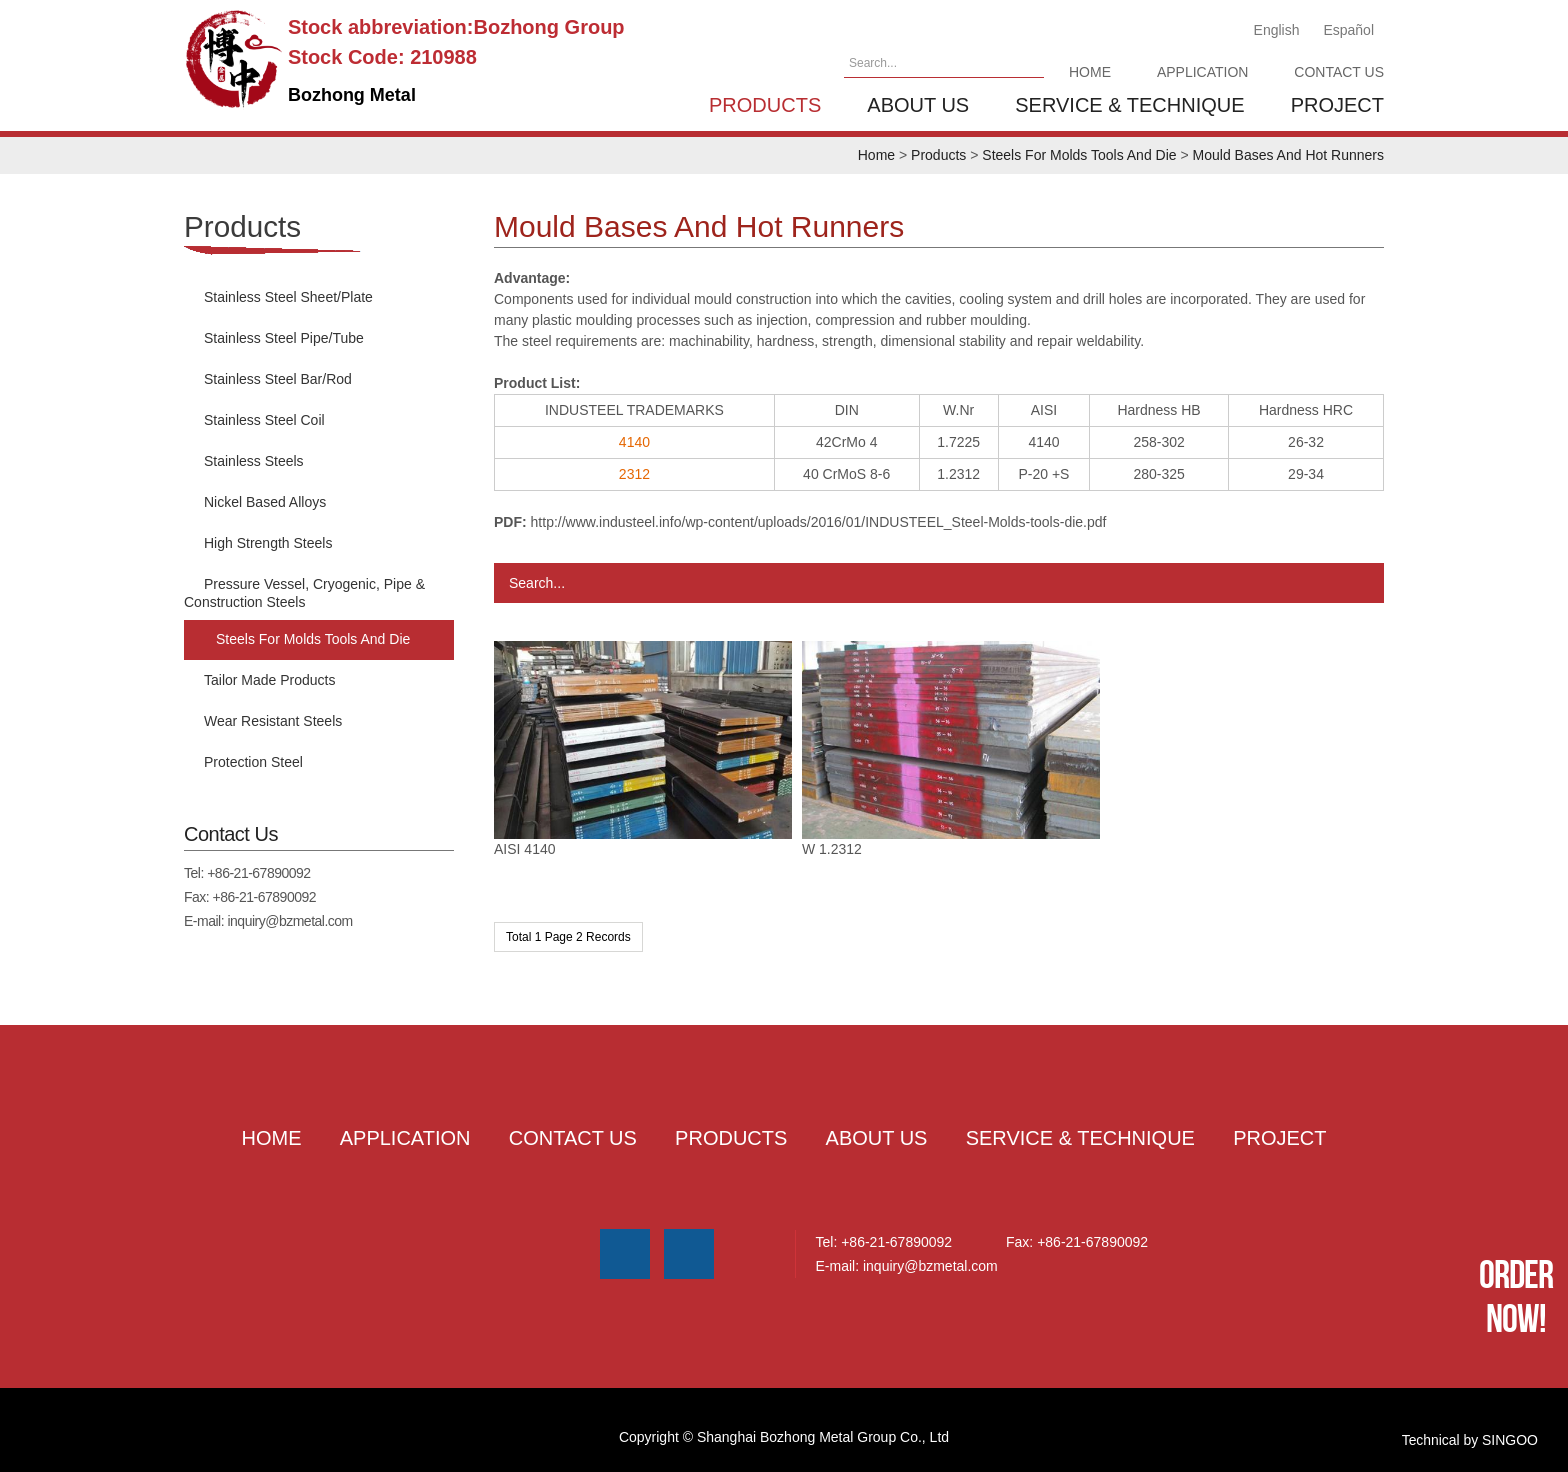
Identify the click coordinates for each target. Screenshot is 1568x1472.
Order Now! (1516, 1296)
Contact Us (1339, 72)
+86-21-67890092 (258, 873)
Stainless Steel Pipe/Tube (284, 338)
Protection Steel (253, 762)
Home (1090, 72)
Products (765, 105)
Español (1348, 30)
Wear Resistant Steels (273, 721)
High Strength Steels (268, 543)
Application (1203, 72)
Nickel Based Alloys (265, 502)
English (1277, 30)
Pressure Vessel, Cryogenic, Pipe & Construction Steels (304, 593)
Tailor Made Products (270, 680)
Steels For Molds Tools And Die (1079, 155)
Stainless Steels (254, 461)
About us (918, 105)
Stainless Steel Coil (264, 420)
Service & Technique (1129, 105)
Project (1337, 105)
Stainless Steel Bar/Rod (278, 379)
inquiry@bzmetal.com (289, 921)
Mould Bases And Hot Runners (1288, 155)
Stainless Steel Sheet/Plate (288, 297)
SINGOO (1510, 1425)
